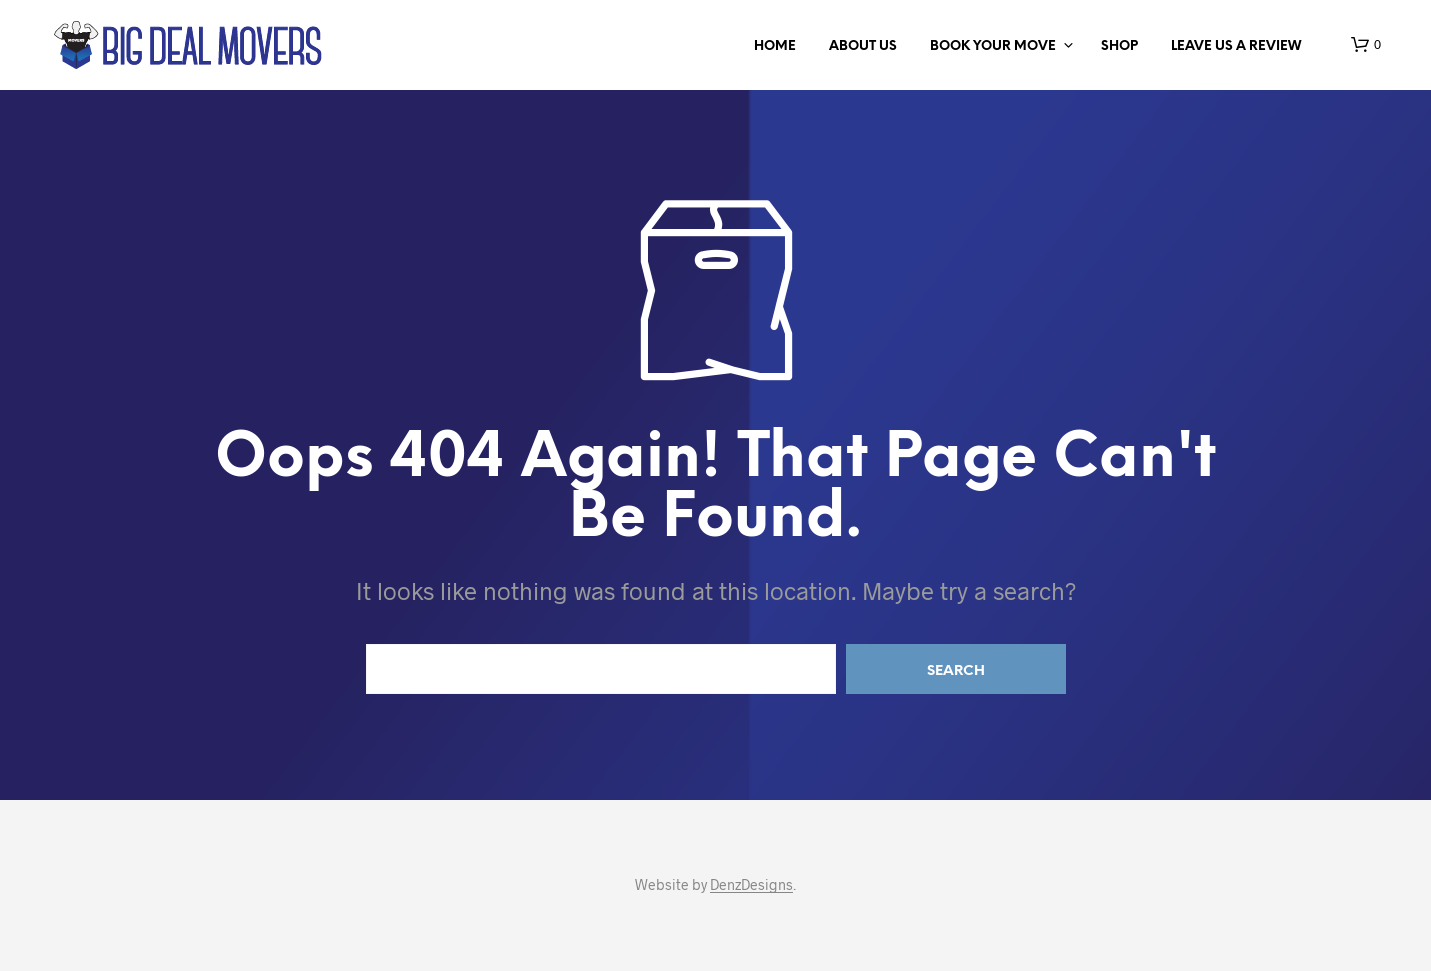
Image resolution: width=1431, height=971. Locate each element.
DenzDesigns (751, 885)
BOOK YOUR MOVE (993, 46)
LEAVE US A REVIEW (1236, 46)
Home (775, 46)
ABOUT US (863, 46)
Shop (1119, 46)
